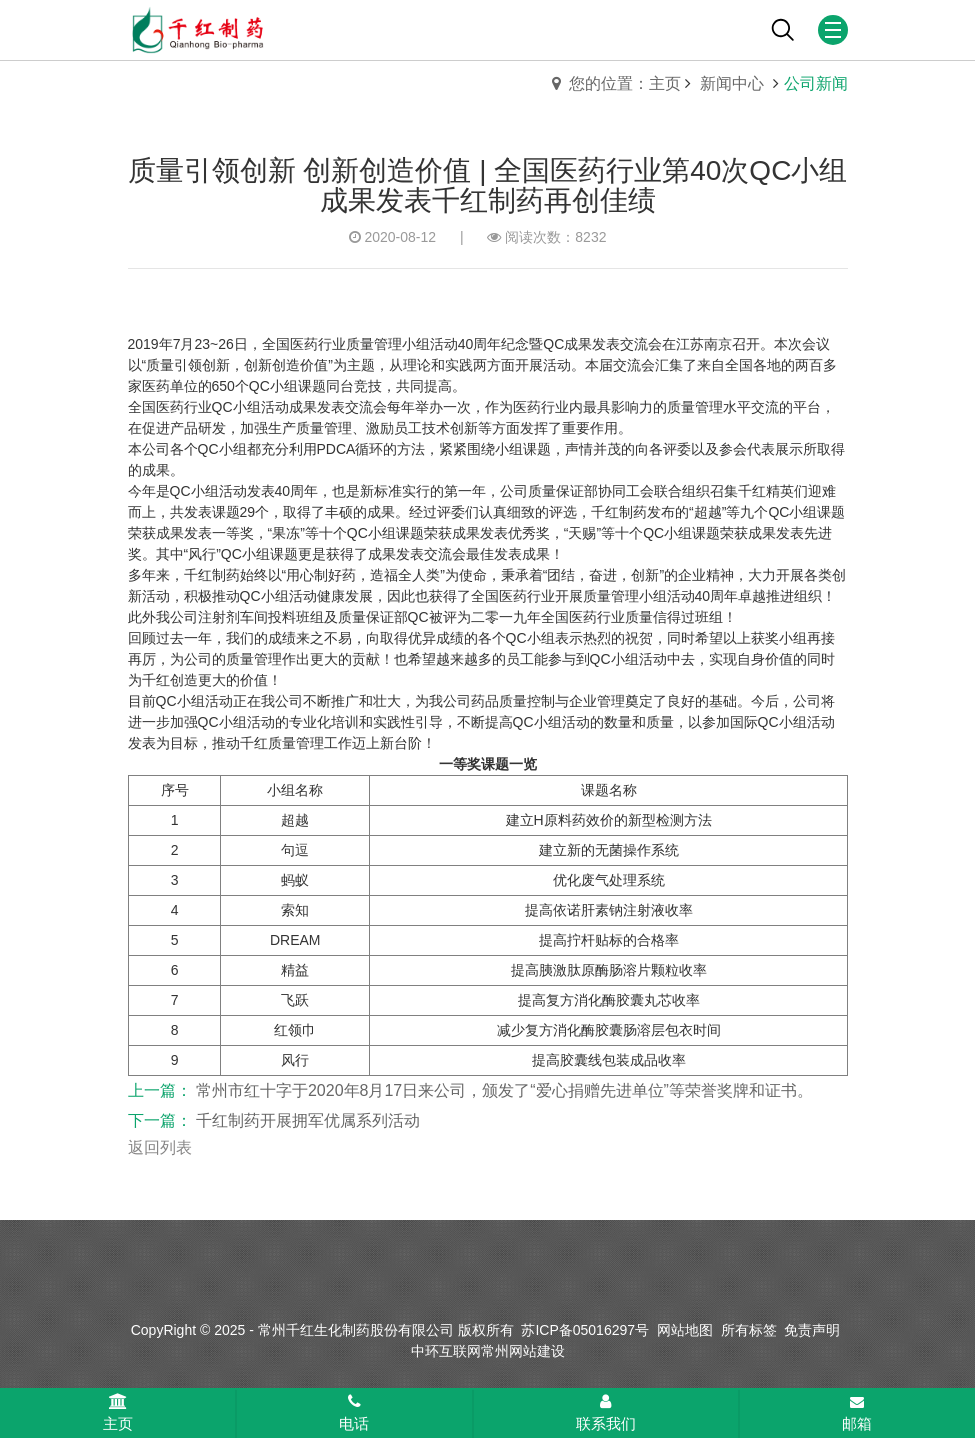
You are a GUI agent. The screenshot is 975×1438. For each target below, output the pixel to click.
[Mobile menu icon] (833, 30)
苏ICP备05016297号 (585, 1330)
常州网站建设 (523, 1351)
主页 (118, 1413)
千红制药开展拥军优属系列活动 (308, 1120)
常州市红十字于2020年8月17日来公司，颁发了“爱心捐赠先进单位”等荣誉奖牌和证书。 (504, 1090)
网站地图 (685, 1330)
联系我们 (606, 1413)
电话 (354, 1413)
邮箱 (857, 1414)
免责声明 (812, 1330)
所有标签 (749, 1330)
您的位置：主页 (625, 83)
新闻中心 (734, 83)
